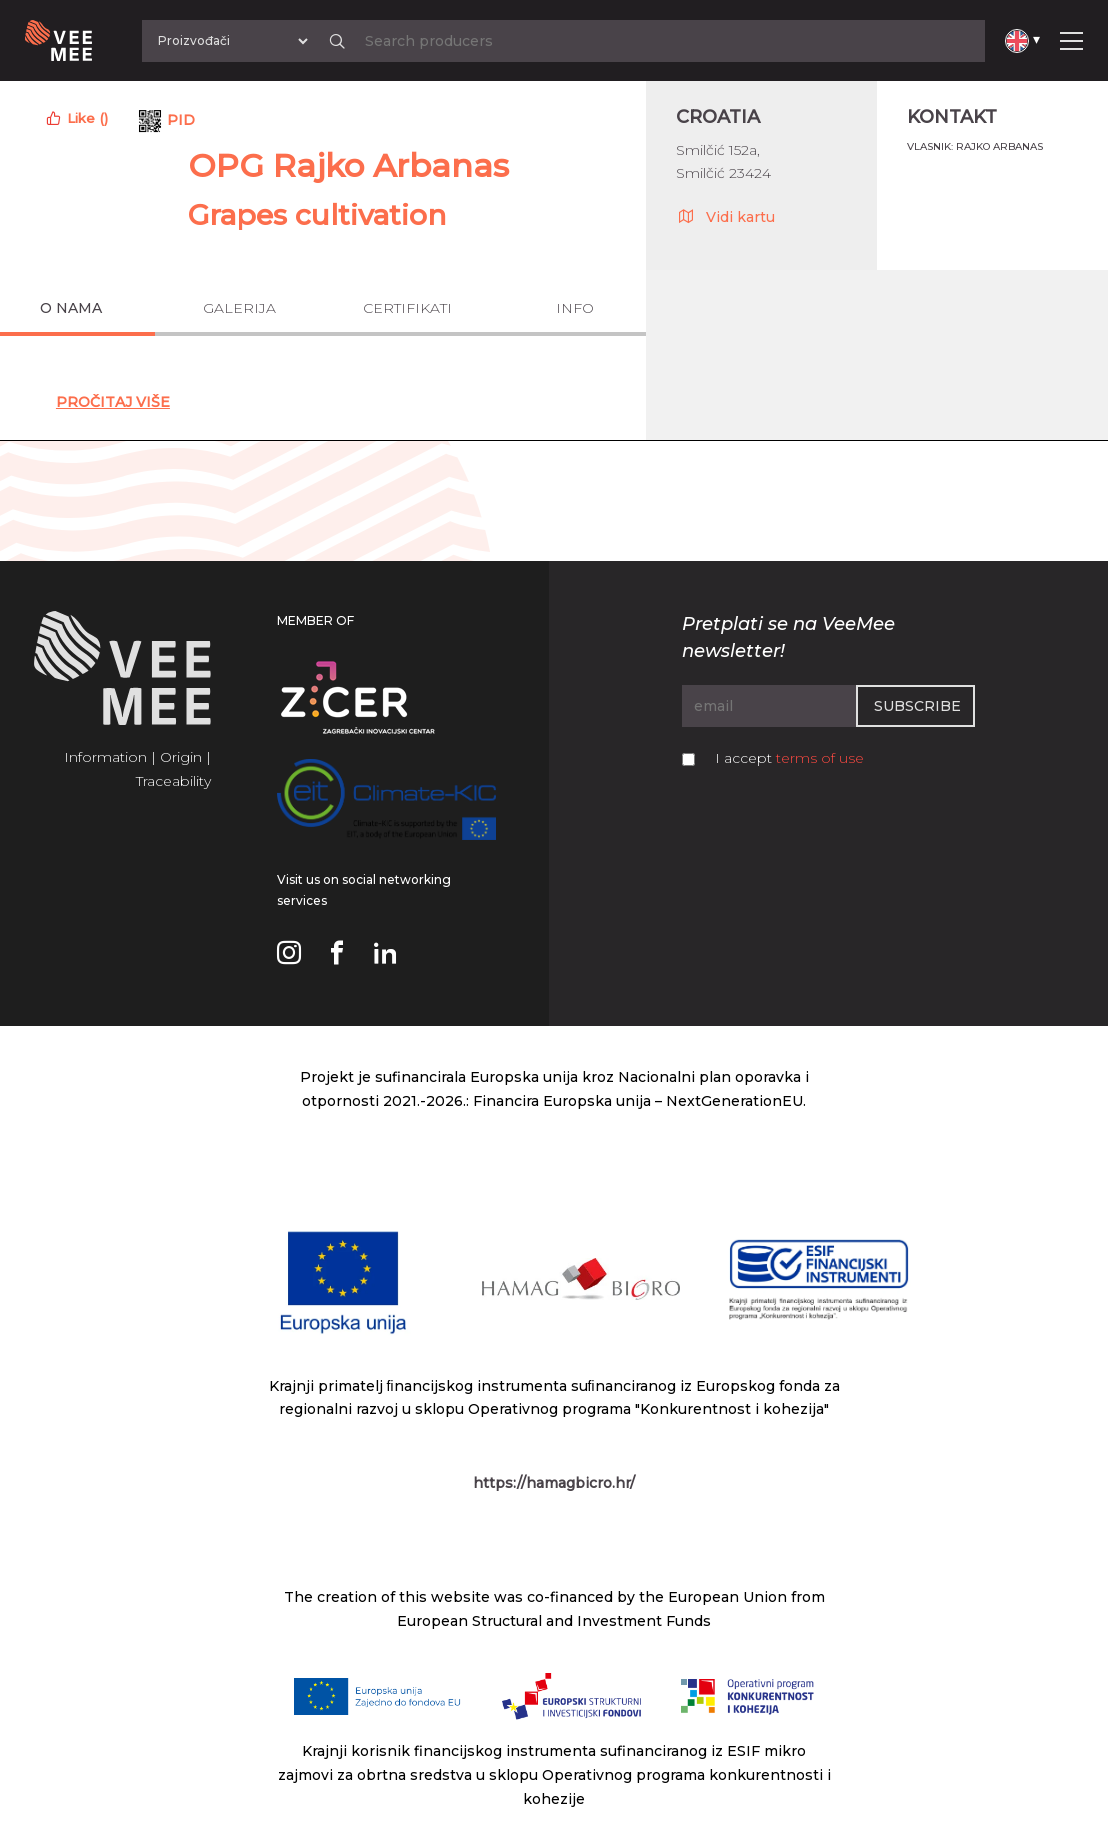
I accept (789, 758)
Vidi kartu (725, 216)
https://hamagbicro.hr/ (554, 1483)
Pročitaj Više (113, 402)
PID (181, 120)
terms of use (820, 758)
